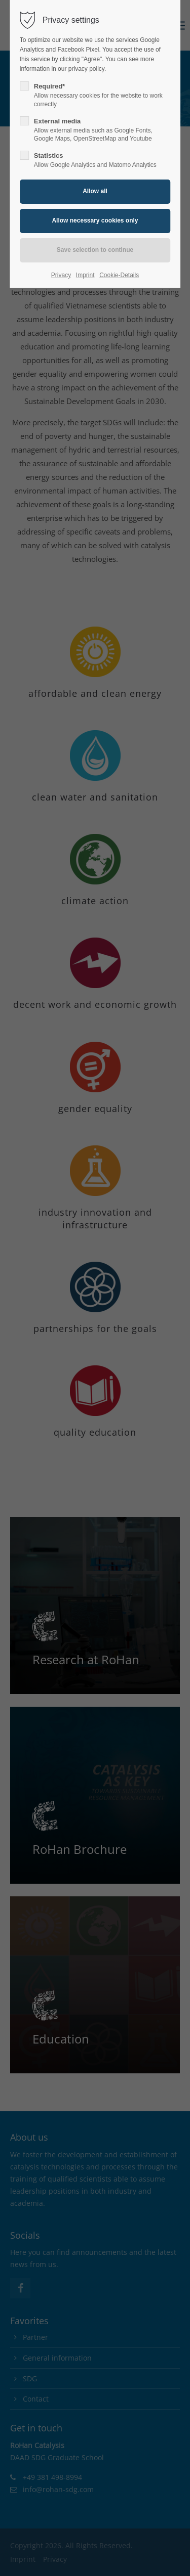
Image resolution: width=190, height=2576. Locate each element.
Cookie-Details (119, 275)
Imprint (85, 275)
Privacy (61, 275)
